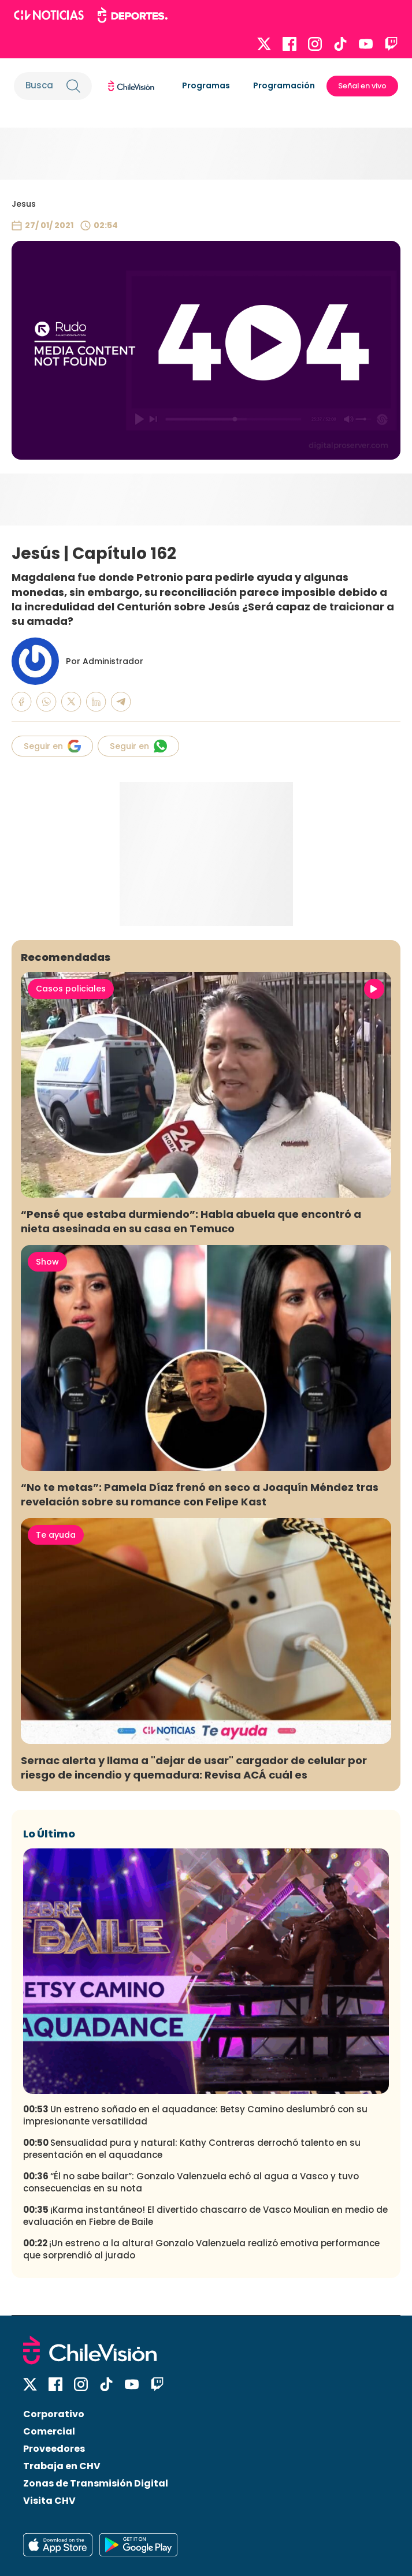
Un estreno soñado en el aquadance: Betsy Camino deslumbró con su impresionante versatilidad (195, 2115)
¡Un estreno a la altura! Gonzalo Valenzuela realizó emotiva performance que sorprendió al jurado (201, 2249)
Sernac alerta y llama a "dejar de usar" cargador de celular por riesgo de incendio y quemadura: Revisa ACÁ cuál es (194, 1767)
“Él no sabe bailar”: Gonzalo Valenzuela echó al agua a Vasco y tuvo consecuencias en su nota (191, 2182)
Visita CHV (49, 2500)
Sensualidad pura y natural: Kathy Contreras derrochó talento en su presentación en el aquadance (192, 2149)
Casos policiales (71, 988)
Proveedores (54, 2448)
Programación (284, 85)
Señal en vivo (362, 85)
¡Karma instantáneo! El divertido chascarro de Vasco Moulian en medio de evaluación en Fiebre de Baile (205, 2216)
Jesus (24, 204)
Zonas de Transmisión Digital (95, 2483)
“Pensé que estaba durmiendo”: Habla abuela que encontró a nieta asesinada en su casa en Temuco (191, 1221)
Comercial (49, 2431)
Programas (206, 85)
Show (47, 1262)
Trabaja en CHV (62, 2466)
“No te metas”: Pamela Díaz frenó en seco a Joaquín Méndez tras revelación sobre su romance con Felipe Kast (199, 1494)
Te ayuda (56, 1535)
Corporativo (53, 2414)
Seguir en (52, 746)
